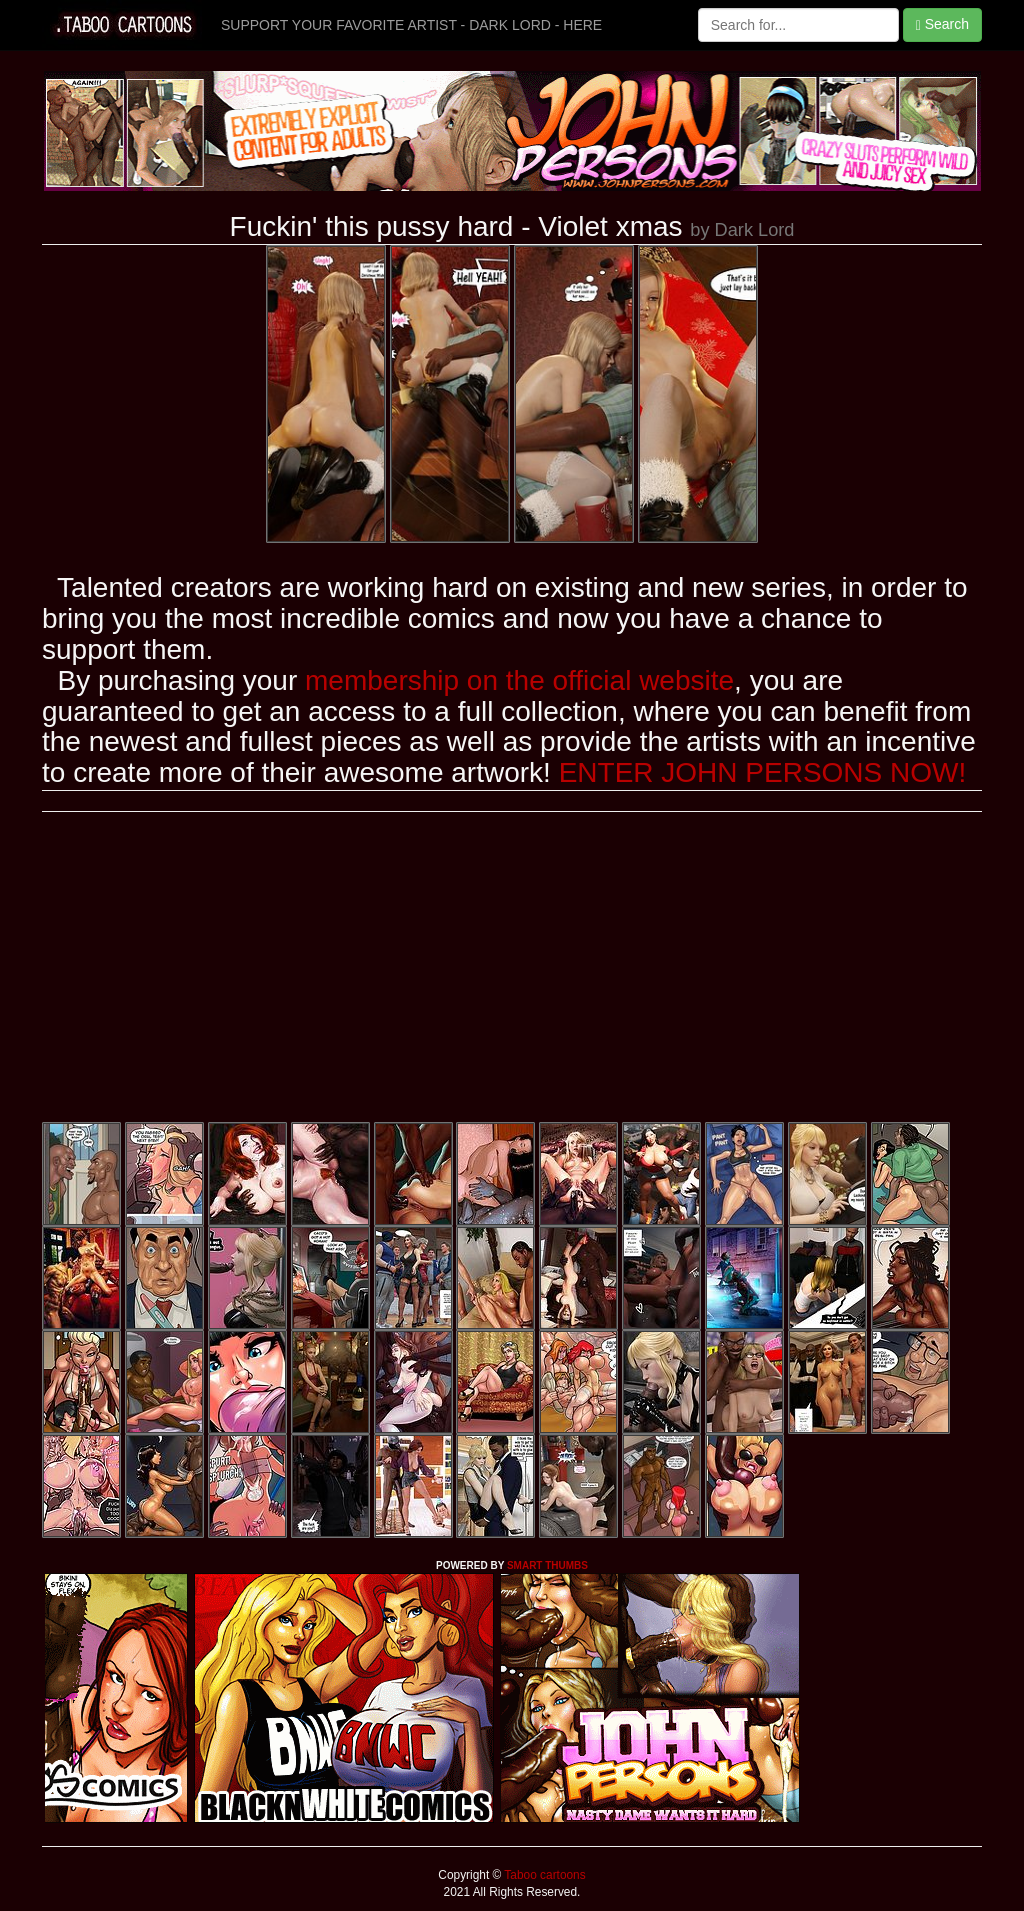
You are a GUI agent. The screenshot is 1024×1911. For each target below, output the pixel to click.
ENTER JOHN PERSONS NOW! (763, 772)
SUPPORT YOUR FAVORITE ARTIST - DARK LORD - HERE (411, 25)
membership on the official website (519, 680)
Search (942, 24)
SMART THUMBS (547, 1565)
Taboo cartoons (543, 1875)
